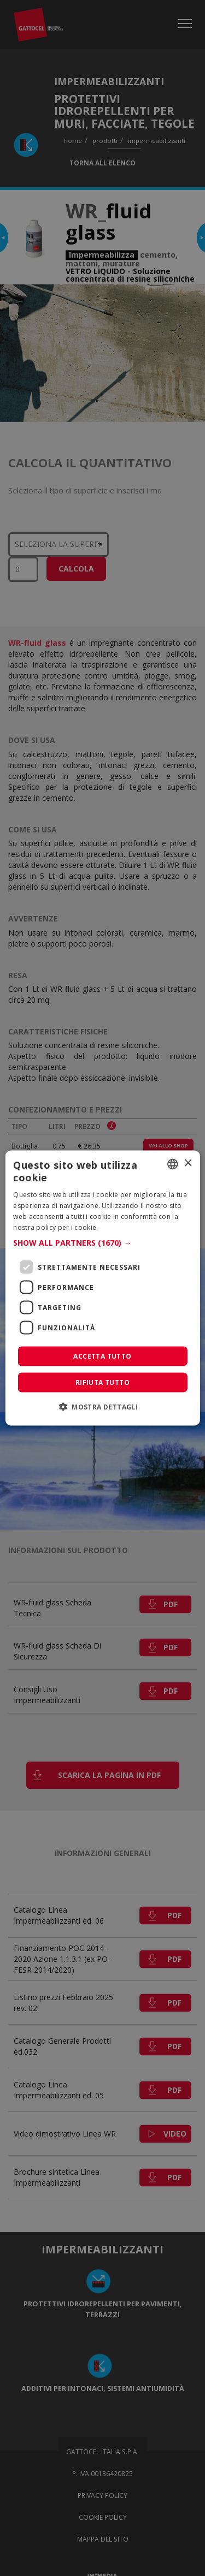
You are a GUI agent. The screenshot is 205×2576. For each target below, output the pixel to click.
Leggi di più (119, 1227)
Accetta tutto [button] (102, 1356)
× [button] (188, 1163)
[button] (102, 1243)
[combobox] (172, 1163)
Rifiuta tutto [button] (102, 1382)
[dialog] (102, 1288)
